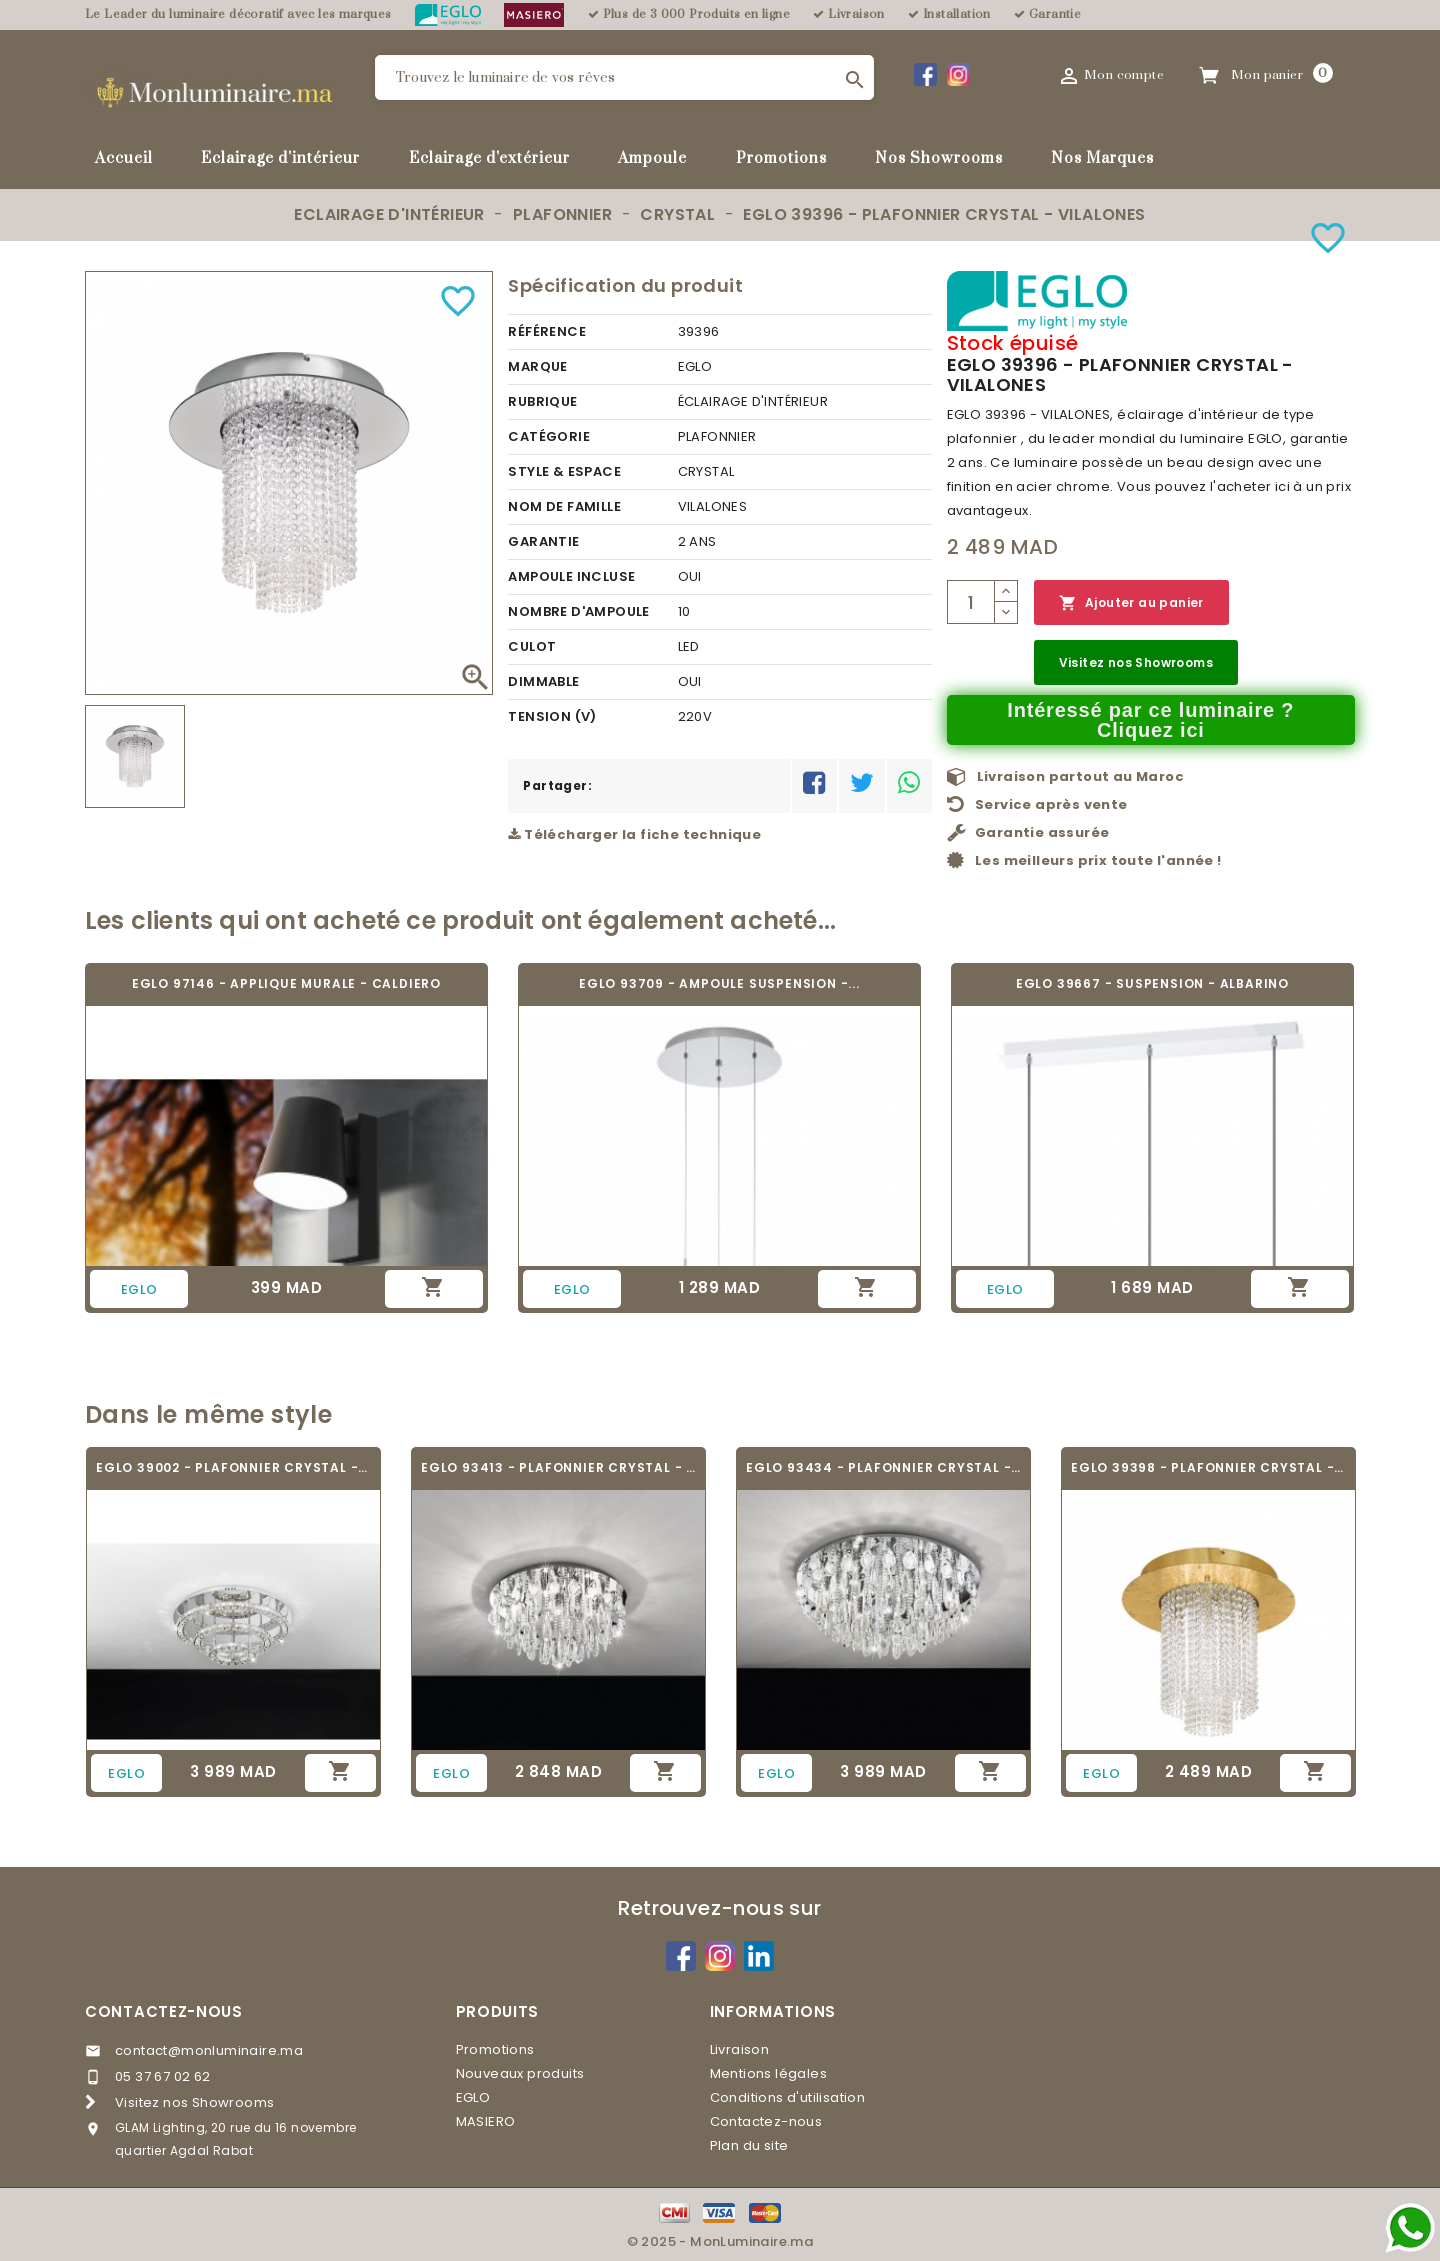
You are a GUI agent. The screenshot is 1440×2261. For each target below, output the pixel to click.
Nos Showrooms (939, 158)
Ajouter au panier (1131, 603)
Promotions (781, 158)
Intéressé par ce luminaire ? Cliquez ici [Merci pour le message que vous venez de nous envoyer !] (1150, 720)
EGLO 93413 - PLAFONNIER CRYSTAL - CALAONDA (558, 1467)
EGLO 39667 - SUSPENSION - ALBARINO (1152, 983)
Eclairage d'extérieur (489, 158)
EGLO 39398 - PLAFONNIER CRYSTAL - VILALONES (1208, 1467)
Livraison (740, 2049)
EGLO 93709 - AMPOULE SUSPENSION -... (719, 983)
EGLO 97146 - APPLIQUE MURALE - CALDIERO (286, 983)
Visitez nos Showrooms (1136, 662)
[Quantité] (971, 602)
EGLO (473, 2097)
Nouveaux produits (520, 2073)
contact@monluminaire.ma (209, 2050)
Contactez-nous (164, 2011)
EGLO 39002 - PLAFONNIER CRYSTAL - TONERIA (233, 1467)
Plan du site (749, 2145)
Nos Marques (1102, 158)
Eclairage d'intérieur (280, 158)
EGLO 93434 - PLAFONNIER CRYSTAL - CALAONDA (883, 1467)
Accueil (124, 158)
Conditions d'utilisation (788, 2097)
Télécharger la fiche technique (634, 834)
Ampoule (652, 158)
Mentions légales (768, 2073)
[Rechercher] (624, 77)
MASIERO (486, 2121)
